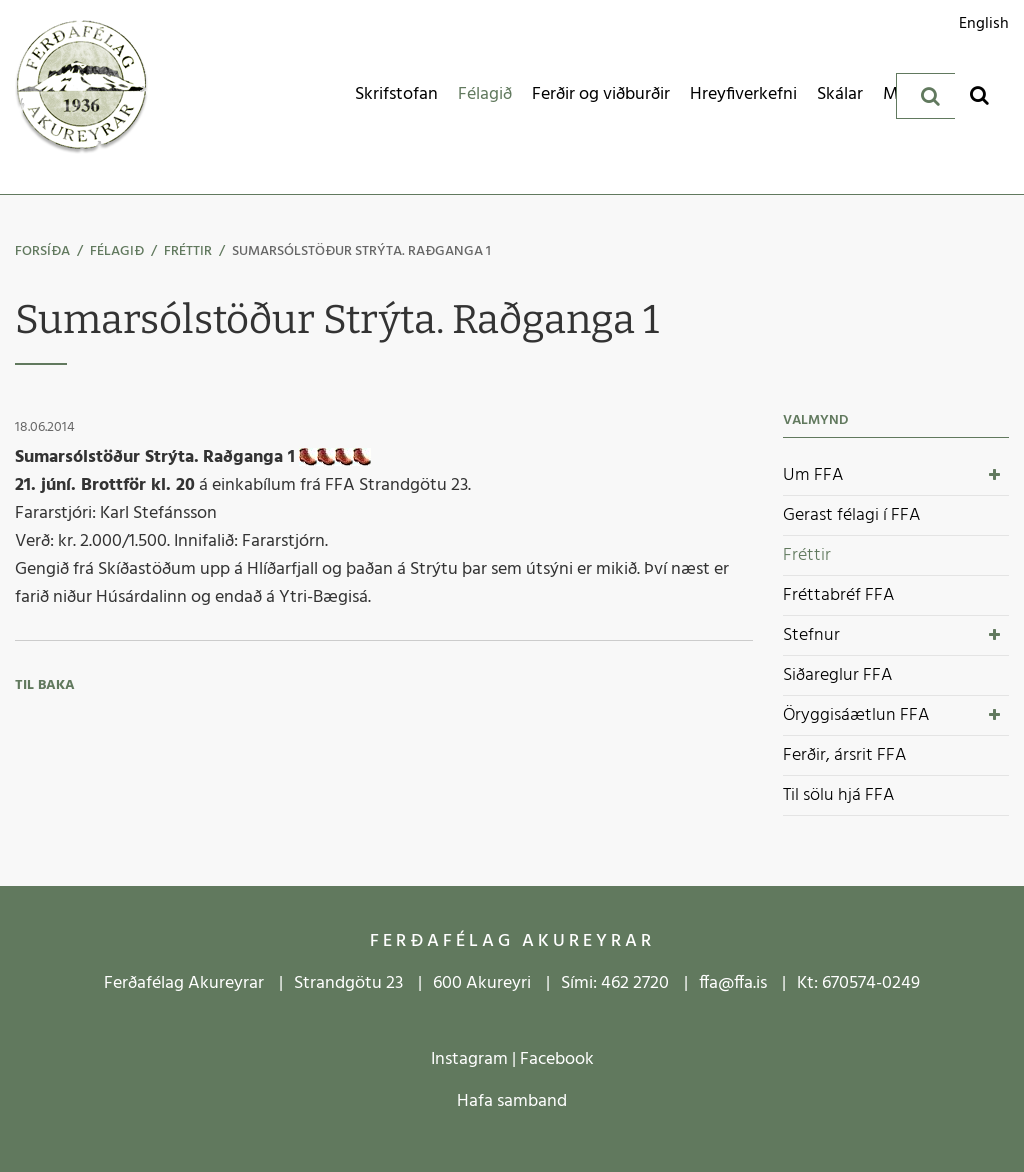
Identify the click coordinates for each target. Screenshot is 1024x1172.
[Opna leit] (979, 94)
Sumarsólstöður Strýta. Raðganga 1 (361, 251)
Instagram (469, 1059)
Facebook (557, 1059)
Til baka (45, 685)
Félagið (117, 251)
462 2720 (635, 983)
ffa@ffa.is (733, 983)
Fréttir (188, 251)
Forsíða (42, 251)
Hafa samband (512, 1101)
